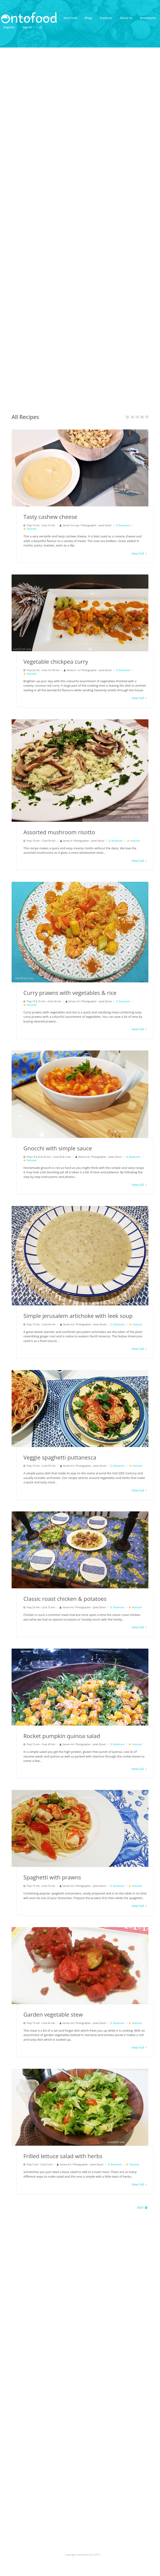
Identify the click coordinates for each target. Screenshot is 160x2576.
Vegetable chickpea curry (55, 661)
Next (142, 2208)
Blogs (88, 18)
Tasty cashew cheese (50, 516)
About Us (126, 18)
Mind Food (49, 18)
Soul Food (70, 18)
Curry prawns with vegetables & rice (69, 992)
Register (9, 27)
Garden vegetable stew (53, 2014)
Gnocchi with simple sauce (57, 1148)
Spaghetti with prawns (52, 1877)
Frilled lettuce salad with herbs (62, 2156)
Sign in (27, 27)
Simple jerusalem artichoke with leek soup (78, 1316)
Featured (29, 528)
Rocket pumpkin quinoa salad (61, 1736)
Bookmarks (148, 18)
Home (7, 18)
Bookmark (123, 525)
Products (106, 18)
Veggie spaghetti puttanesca (59, 1457)
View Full (139, 553)
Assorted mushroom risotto (59, 832)
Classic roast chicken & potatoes (64, 1598)
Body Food (26, 18)
